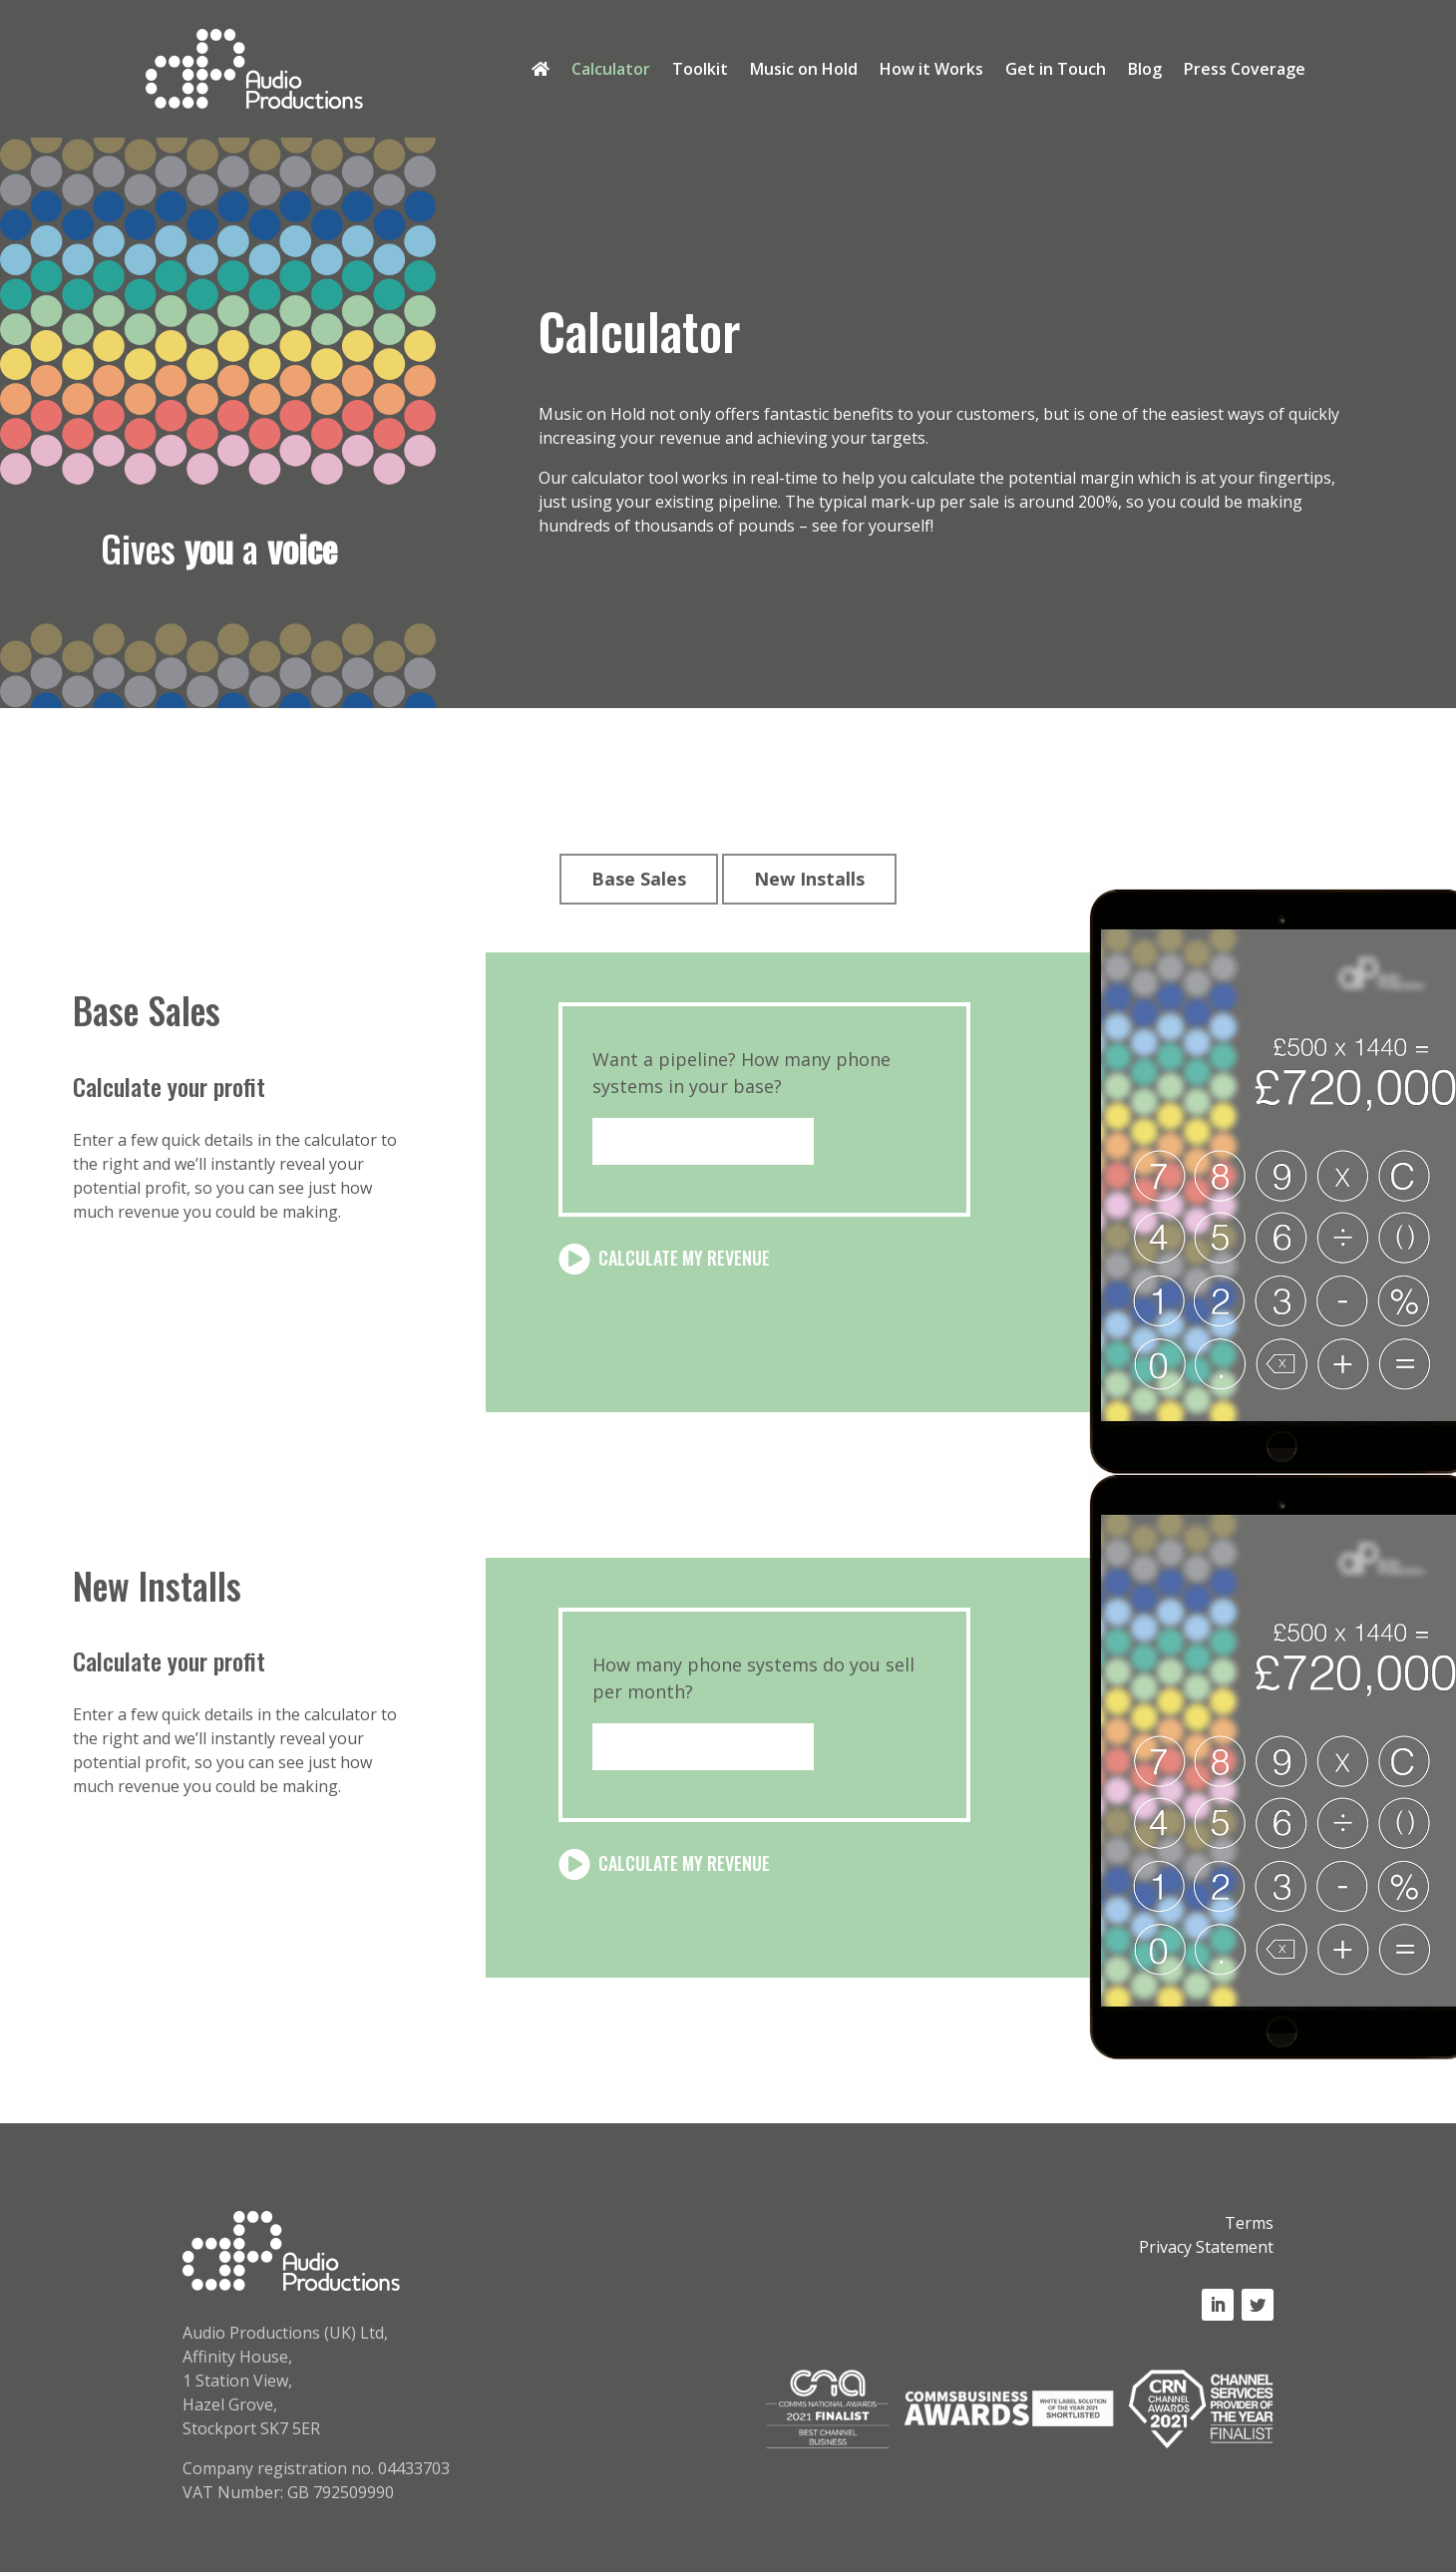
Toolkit (700, 70)
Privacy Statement (1206, 2247)
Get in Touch (1055, 70)
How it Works (931, 70)
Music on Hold (804, 70)
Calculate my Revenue (684, 1258)
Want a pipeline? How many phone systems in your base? (741, 1072)
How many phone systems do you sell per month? (753, 1678)
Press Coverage (1244, 70)
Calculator (610, 70)
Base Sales (638, 879)
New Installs (809, 879)
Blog (1145, 70)
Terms (1249, 2223)
